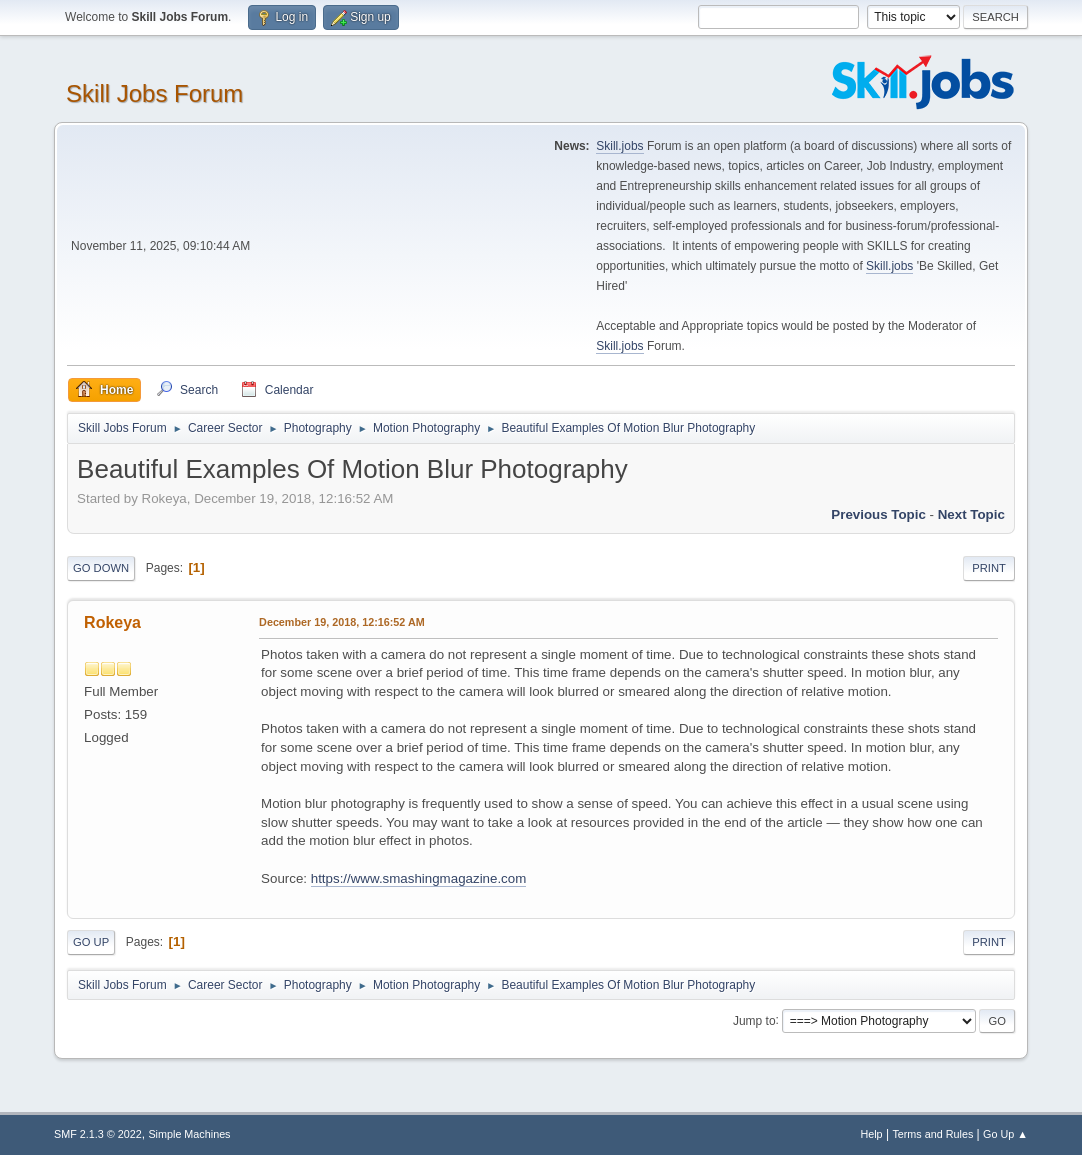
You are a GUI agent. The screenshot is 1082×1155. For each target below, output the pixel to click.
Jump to (754, 1020)
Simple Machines (189, 1134)
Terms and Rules (932, 1134)
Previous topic (878, 514)
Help (871, 1134)
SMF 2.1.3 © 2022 (98, 1134)
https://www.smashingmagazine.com (419, 878)
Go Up (91, 942)
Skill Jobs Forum (154, 93)
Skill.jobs (619, 146)
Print (989, 568)
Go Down (101, 568)
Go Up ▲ (1005, 1134)
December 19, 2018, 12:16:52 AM (342, 622)
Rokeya (112, 622)
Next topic (971, 514)
